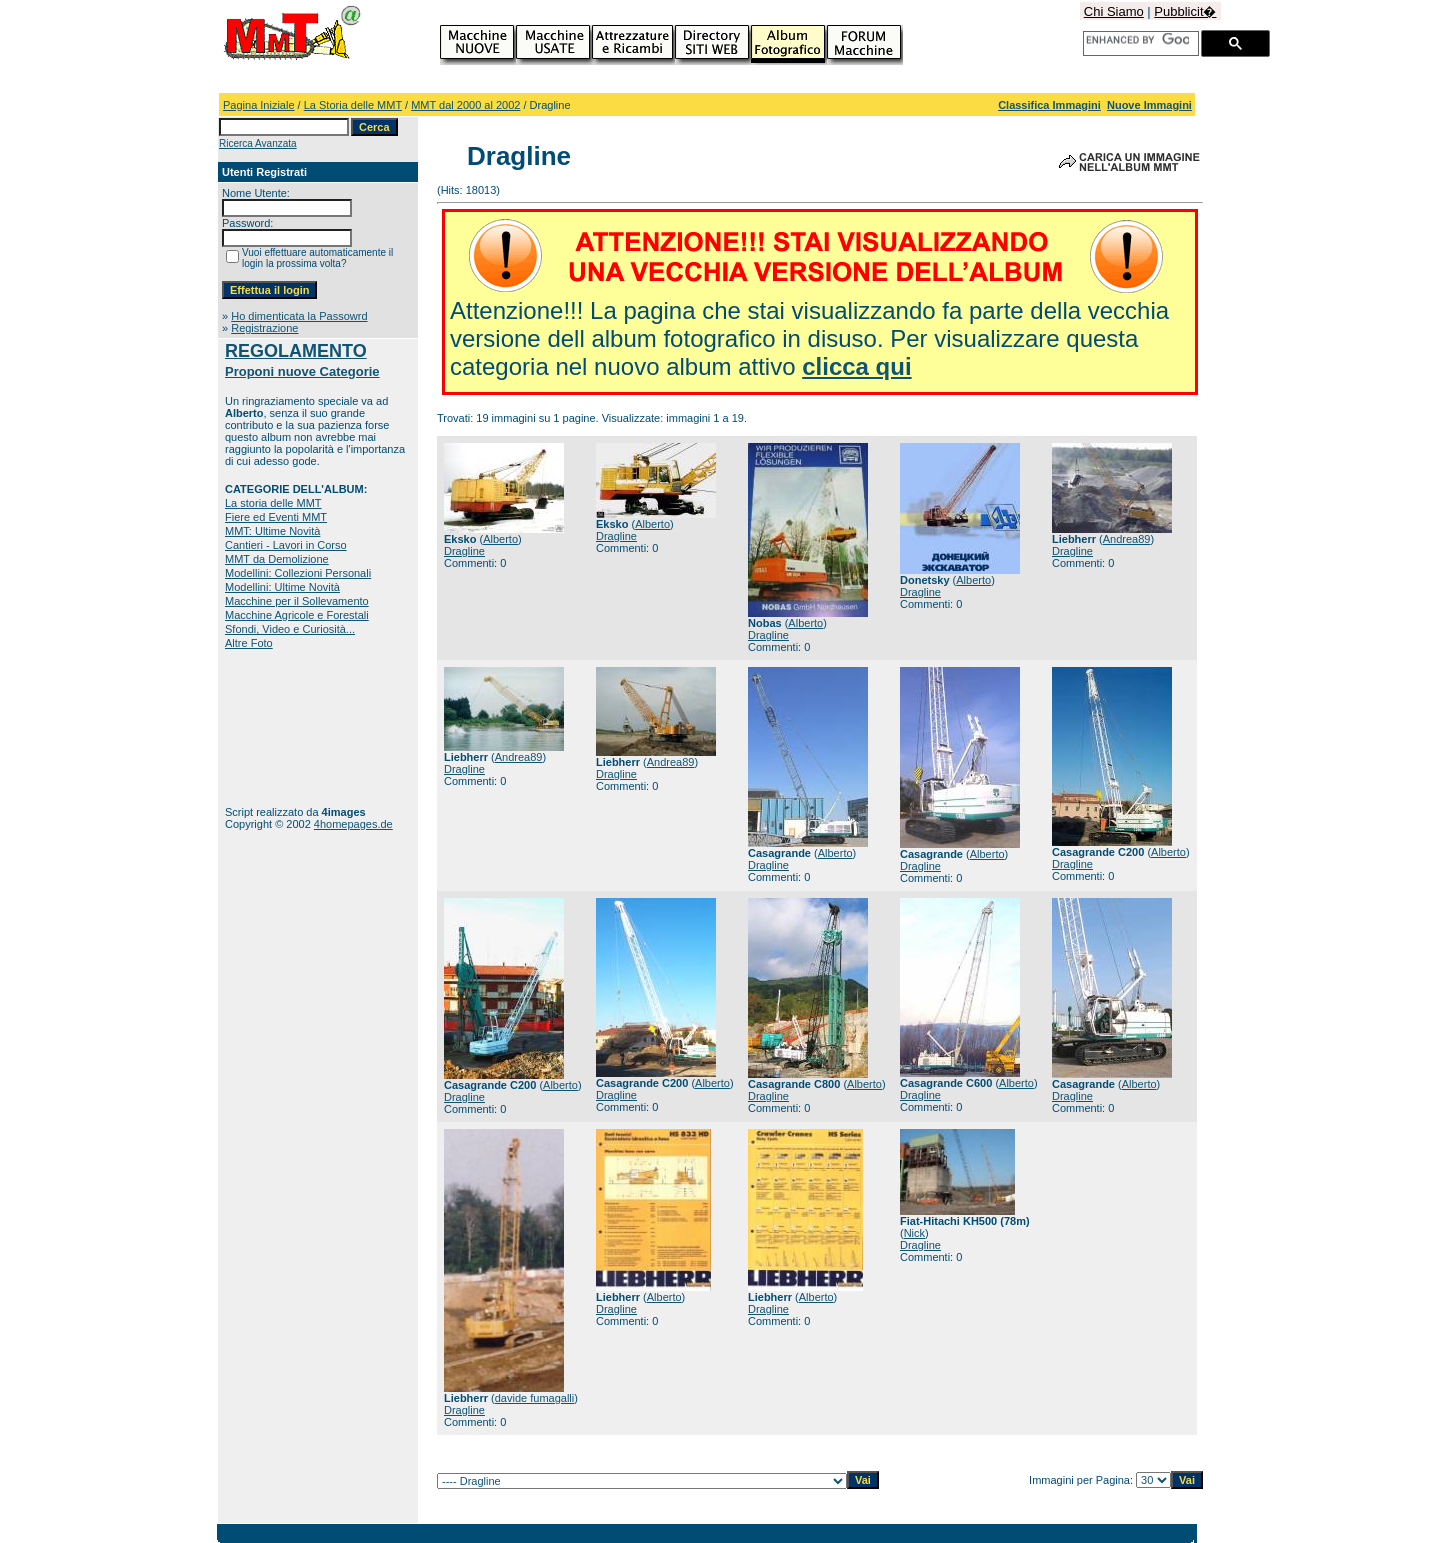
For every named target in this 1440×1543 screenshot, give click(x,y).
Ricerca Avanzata (258, 143)
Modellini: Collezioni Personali (298, 573)
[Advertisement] (287, 727)
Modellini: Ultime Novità (282, 587)
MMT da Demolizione (277, 559)
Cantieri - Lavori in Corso (286, 545)
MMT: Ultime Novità (272, 531)
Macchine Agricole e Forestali (297, 615)
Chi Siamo (1114, 11)
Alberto (500, 539)
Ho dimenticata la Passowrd (299, 316)
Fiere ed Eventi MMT (276, 517)
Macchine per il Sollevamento (297, 601)
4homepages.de (353, 824)
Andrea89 (1127, 539)
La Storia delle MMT (353, 105)
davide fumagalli (535, 1398)
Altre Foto (249, 643)
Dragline (464, 551)
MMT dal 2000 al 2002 (465, 105)
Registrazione (264, 328)
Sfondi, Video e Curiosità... (290, 629)
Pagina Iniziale (259, 105)
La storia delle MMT (273, 503)
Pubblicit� (1185, 11)
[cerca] (1137, 40)
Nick (914, 1233)
